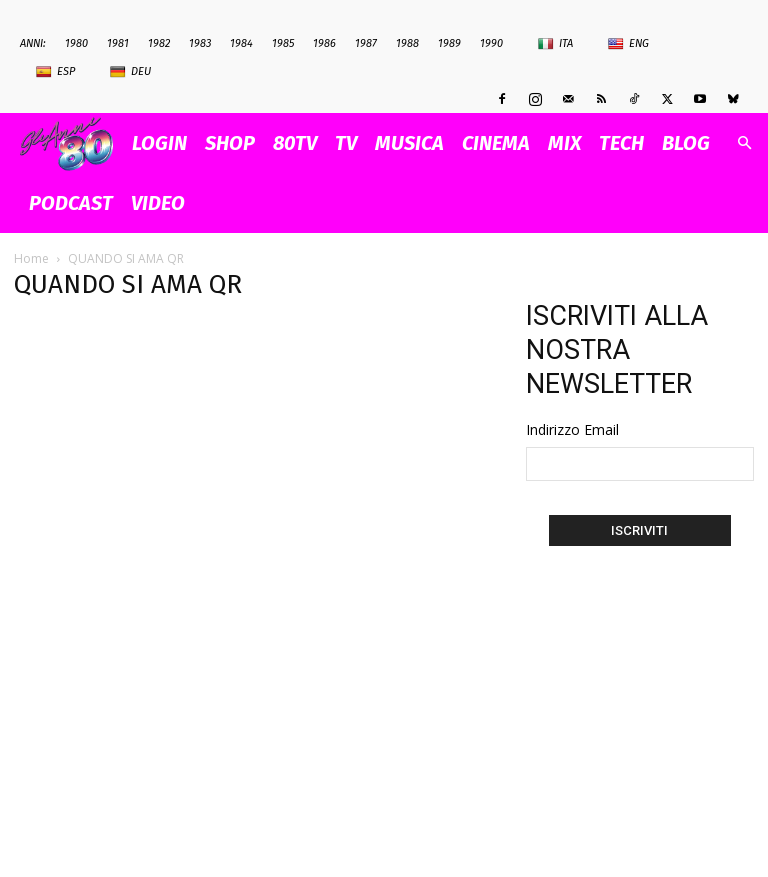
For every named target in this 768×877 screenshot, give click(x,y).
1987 (366, 43)
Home (31, 258)
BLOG (686, 143)
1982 (159, 43)
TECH (621, 143)
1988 (407, 43)
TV (346, 143)
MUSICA (409, 143)
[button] (744, 143)
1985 (283, 43)
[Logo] (71, 143)
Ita (555, 44)
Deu (130, 72)
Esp (55, 72)
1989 (449, 43)
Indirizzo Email (572, 429)
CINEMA (496, 143)
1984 (241, 43)
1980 (76, 43)
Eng (628, 44)
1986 (324, 43)
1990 (491, 43)
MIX (564, 143)
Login (159, 143)
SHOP (230, 143)
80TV (295, 143)
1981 (118, 43)
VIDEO (158, 203)
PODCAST (71, 203)
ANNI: (33, 43)
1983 (200, 43)
